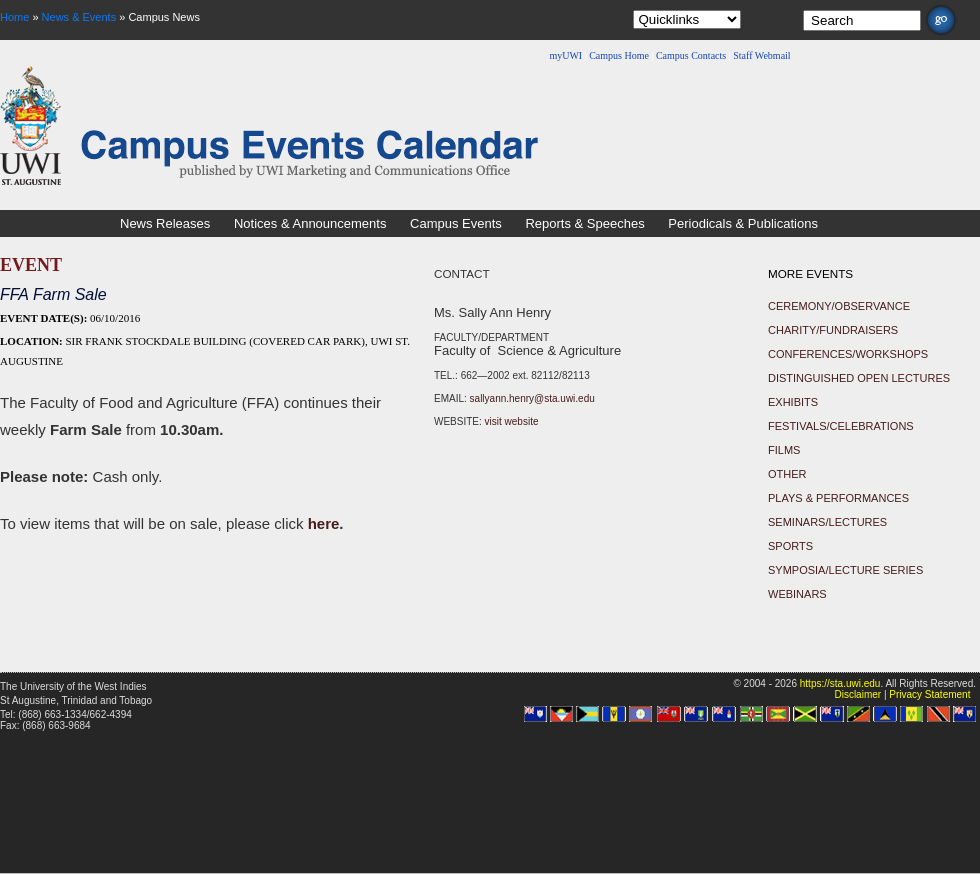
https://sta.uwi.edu (840, 683)
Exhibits (793, 402)
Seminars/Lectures (827, 522)
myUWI (565, 55)
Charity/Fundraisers (833, 330)
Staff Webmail (761, 55)
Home (14, 17)
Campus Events (456, 223)
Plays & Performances (838, 498)
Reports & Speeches (584, 223)
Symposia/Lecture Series (845, 570)
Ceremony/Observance (839, 306)
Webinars (797, 594)
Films (784, 450)
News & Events (79, 17)
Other (787, 474)
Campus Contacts (691, 55)
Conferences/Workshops (848, 354)
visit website (512, 421)
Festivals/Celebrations (841, 426)
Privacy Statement (929, 694)
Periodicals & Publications (743, 223)
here (324, 523)
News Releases (165, 223)
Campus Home (619, 55)
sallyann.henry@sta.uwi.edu (532, 398)
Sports (790, 546)
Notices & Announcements (310, 223)
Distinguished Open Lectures (859, 378)
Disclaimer (857, 694)
